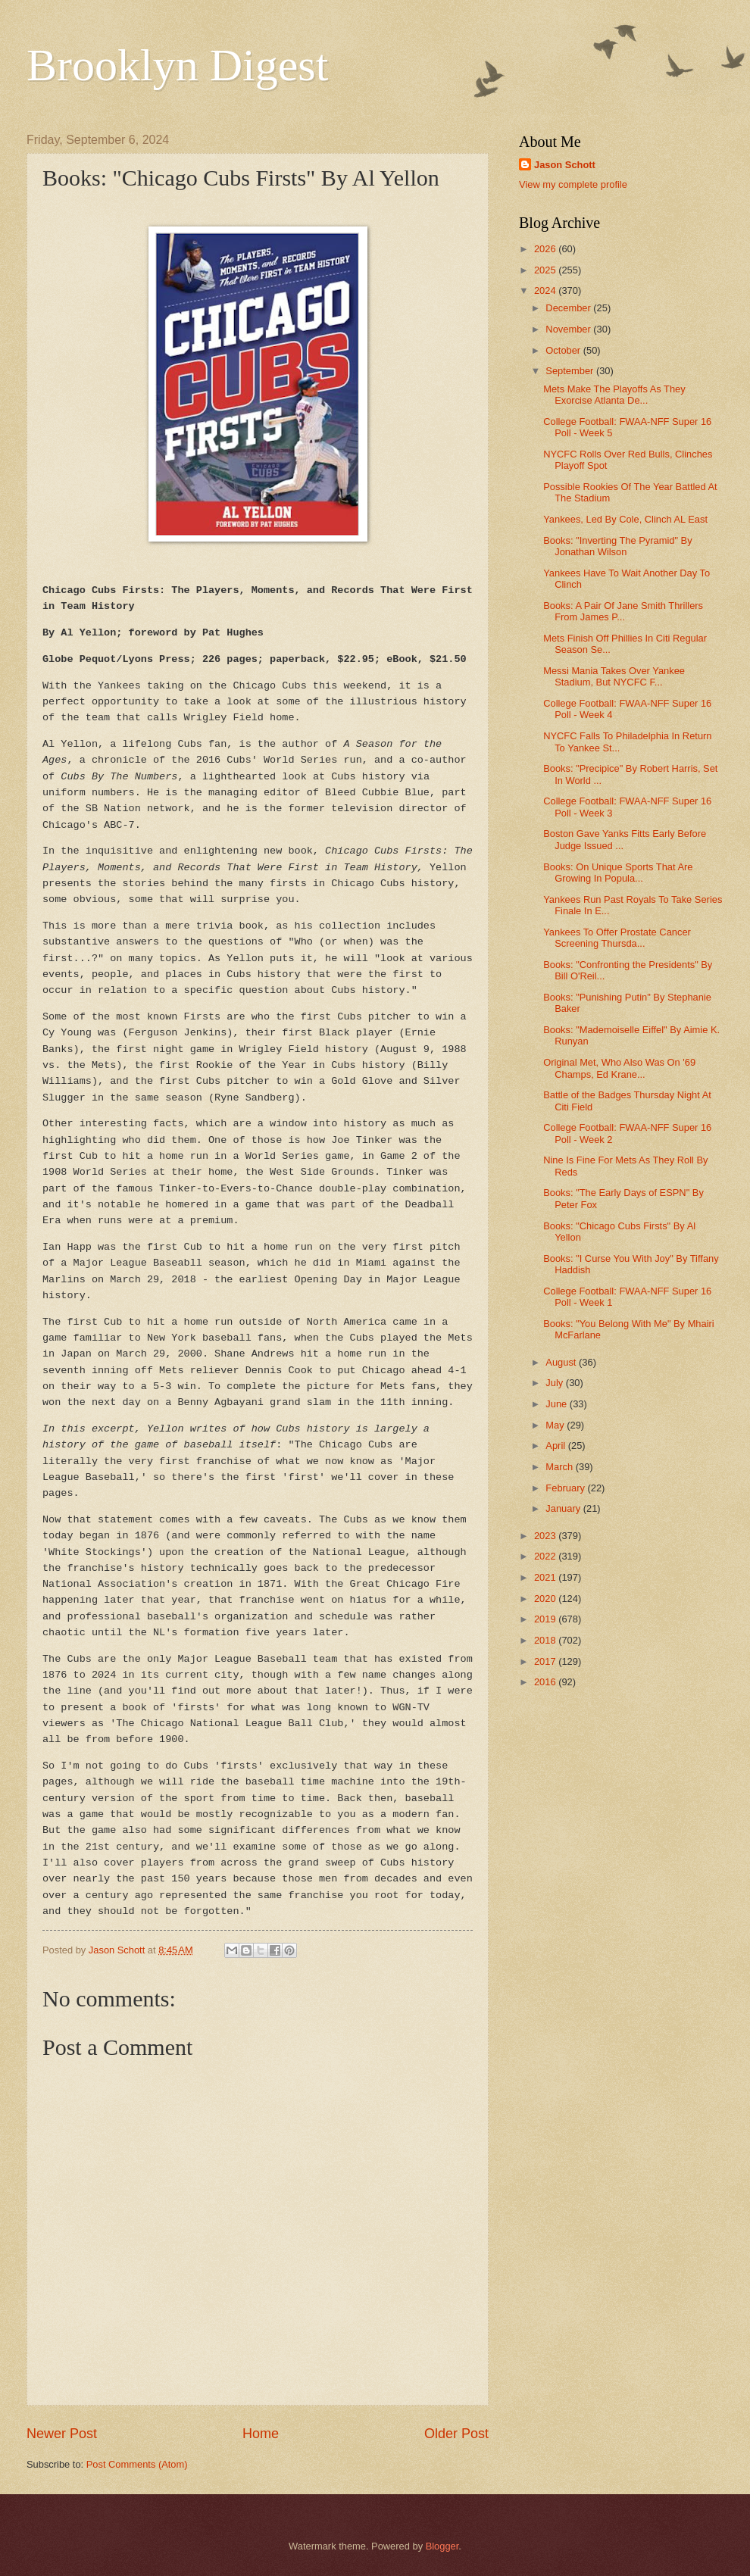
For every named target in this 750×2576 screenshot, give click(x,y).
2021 (546, 1577)
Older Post (456, 2433)
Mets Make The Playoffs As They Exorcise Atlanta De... (614, 394)
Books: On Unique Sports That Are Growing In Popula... (617, 872)
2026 (546, 248)
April (556, 1445)
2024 (546, 290)
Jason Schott (564, 164)
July (555, 1382)
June (557, 1404)
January (564, 1508)
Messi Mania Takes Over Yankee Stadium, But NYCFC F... (614, 676)
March (560, 1466)
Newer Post (62, 2433)
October (564, 350)
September (570, 370)
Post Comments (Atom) (137, 2464)
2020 (546, 1598)
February (566, 1488)
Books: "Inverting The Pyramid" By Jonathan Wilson (617, 546)
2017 (546, 1661)
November (569, 329)
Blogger (442, 2546)
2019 (546, 1619)
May (556, 1425)
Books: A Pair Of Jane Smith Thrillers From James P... (623, 611)
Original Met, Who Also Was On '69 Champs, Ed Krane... (619, 1068)
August (562, 1362)
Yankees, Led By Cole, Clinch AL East (625, 519)
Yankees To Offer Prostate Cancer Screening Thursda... (617, 937)
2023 (546, 1535)
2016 (546, 1682)
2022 (546, 1556)
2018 (546, 1640)
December (569, 308)
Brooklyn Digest (177, 65)
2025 (546, 270)
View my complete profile (573, 184)
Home (260, 2433)
